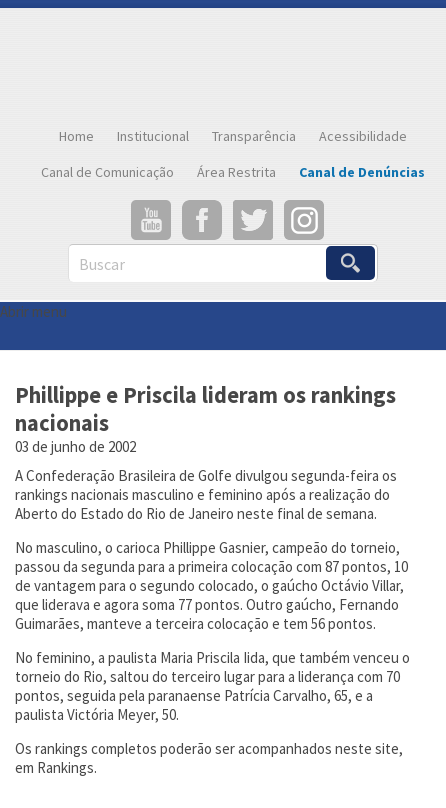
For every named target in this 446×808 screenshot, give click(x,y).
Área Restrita (236, 172)
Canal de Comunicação (107, 172)
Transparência (254, 136)
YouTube (151, 220)
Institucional (153, 136)
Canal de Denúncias (362, 172)
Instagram (304, 220)
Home (76, 136)
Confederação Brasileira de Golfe (223, 63)
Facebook (202, 220)
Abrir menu (33, 311)
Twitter (253, 220)
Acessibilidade (363, 136)
